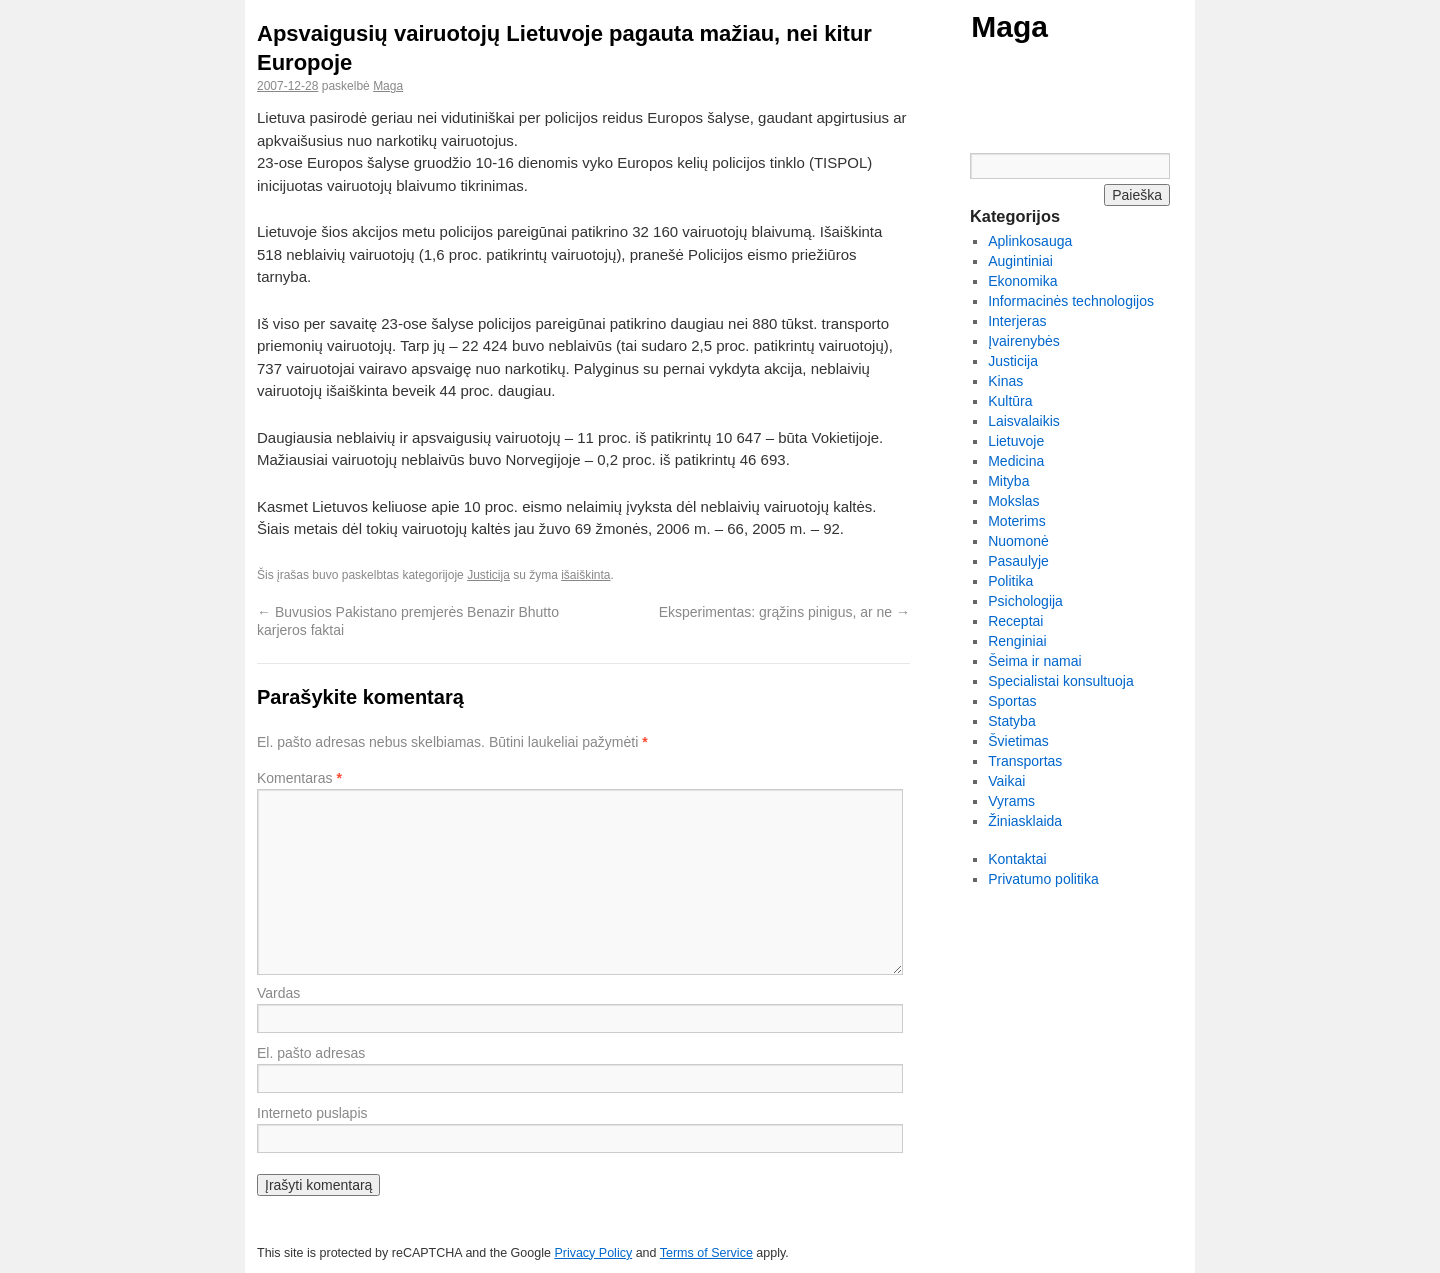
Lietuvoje (1016, 441)
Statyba (1011, 721)
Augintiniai (1020, 261)
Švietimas (1018, 741)
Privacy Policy (593, 1253)
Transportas (1025, 761)
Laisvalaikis (1024, 421)
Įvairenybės (1024, 341)
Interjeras (1017, 321)
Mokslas (1013, 501)
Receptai (1015, 621)
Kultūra (1010, 401)
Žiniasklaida (1025, 821)
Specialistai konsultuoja (1061, 681)
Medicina (1016, 461)
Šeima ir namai (1034, 661)
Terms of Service (706, 1253)
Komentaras (299, 778)
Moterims (1017, 521)
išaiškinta (585, 575)
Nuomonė (1018, 541)
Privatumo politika (1043, 879)
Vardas (278, 993)
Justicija (488, 575)
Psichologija (1025, 601)
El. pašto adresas (311, 1053)
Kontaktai (1017, 859)
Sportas (1012, 701)
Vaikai (1006, 781)
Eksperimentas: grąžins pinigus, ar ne (784, 612)
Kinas (1005, 381)
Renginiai (1017, 641)
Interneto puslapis (312, 1113)
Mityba (1008, 481)
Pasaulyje (1018, 561)
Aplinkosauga (1030, 241)
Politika (1010, 581)
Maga (1009, 26)
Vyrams (1011, 801)
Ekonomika (1022, 281)
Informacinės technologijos (1071, 301)
